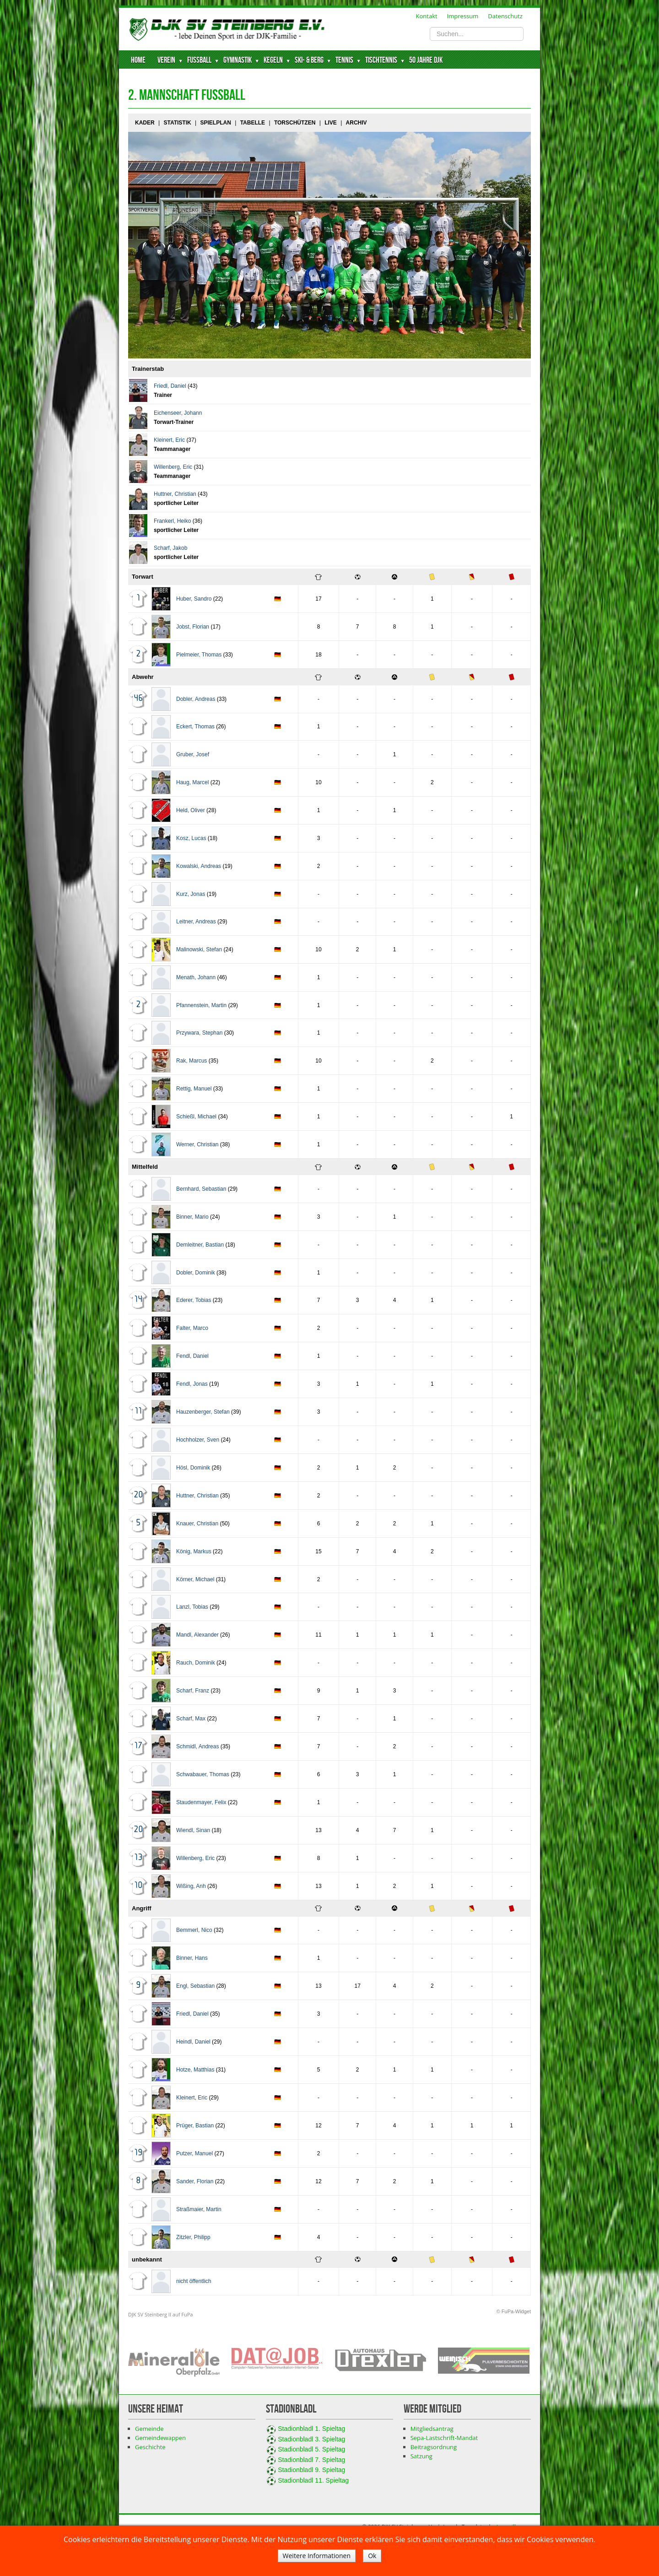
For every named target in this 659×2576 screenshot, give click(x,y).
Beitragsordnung (434, 2447)
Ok (372, 2555)
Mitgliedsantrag (432, 2428)
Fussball (199, 60)
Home (138, 60)
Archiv (356, 122)
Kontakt (427, 16)
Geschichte (150, 2447)
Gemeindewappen (160, 2438)
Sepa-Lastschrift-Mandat (444, 2438)
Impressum (463, 16)
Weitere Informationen (317, 2555)
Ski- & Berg (309, 60)
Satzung (421, 2456)
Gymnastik (237, 60)
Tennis (344, 60)
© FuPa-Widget (514, 2311)
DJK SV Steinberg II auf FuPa (160, 2314)
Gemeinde (149, 2428)
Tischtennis (381, 60)
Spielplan (215, 122)
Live (330, 122)
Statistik (177, 122)
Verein (166, 60)
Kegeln (273, 60)
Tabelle (252, 122)
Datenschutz (505, 16)
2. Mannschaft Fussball (186, 95)
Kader (145, 122)
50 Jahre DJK (426, 60)
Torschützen (294, 122)
